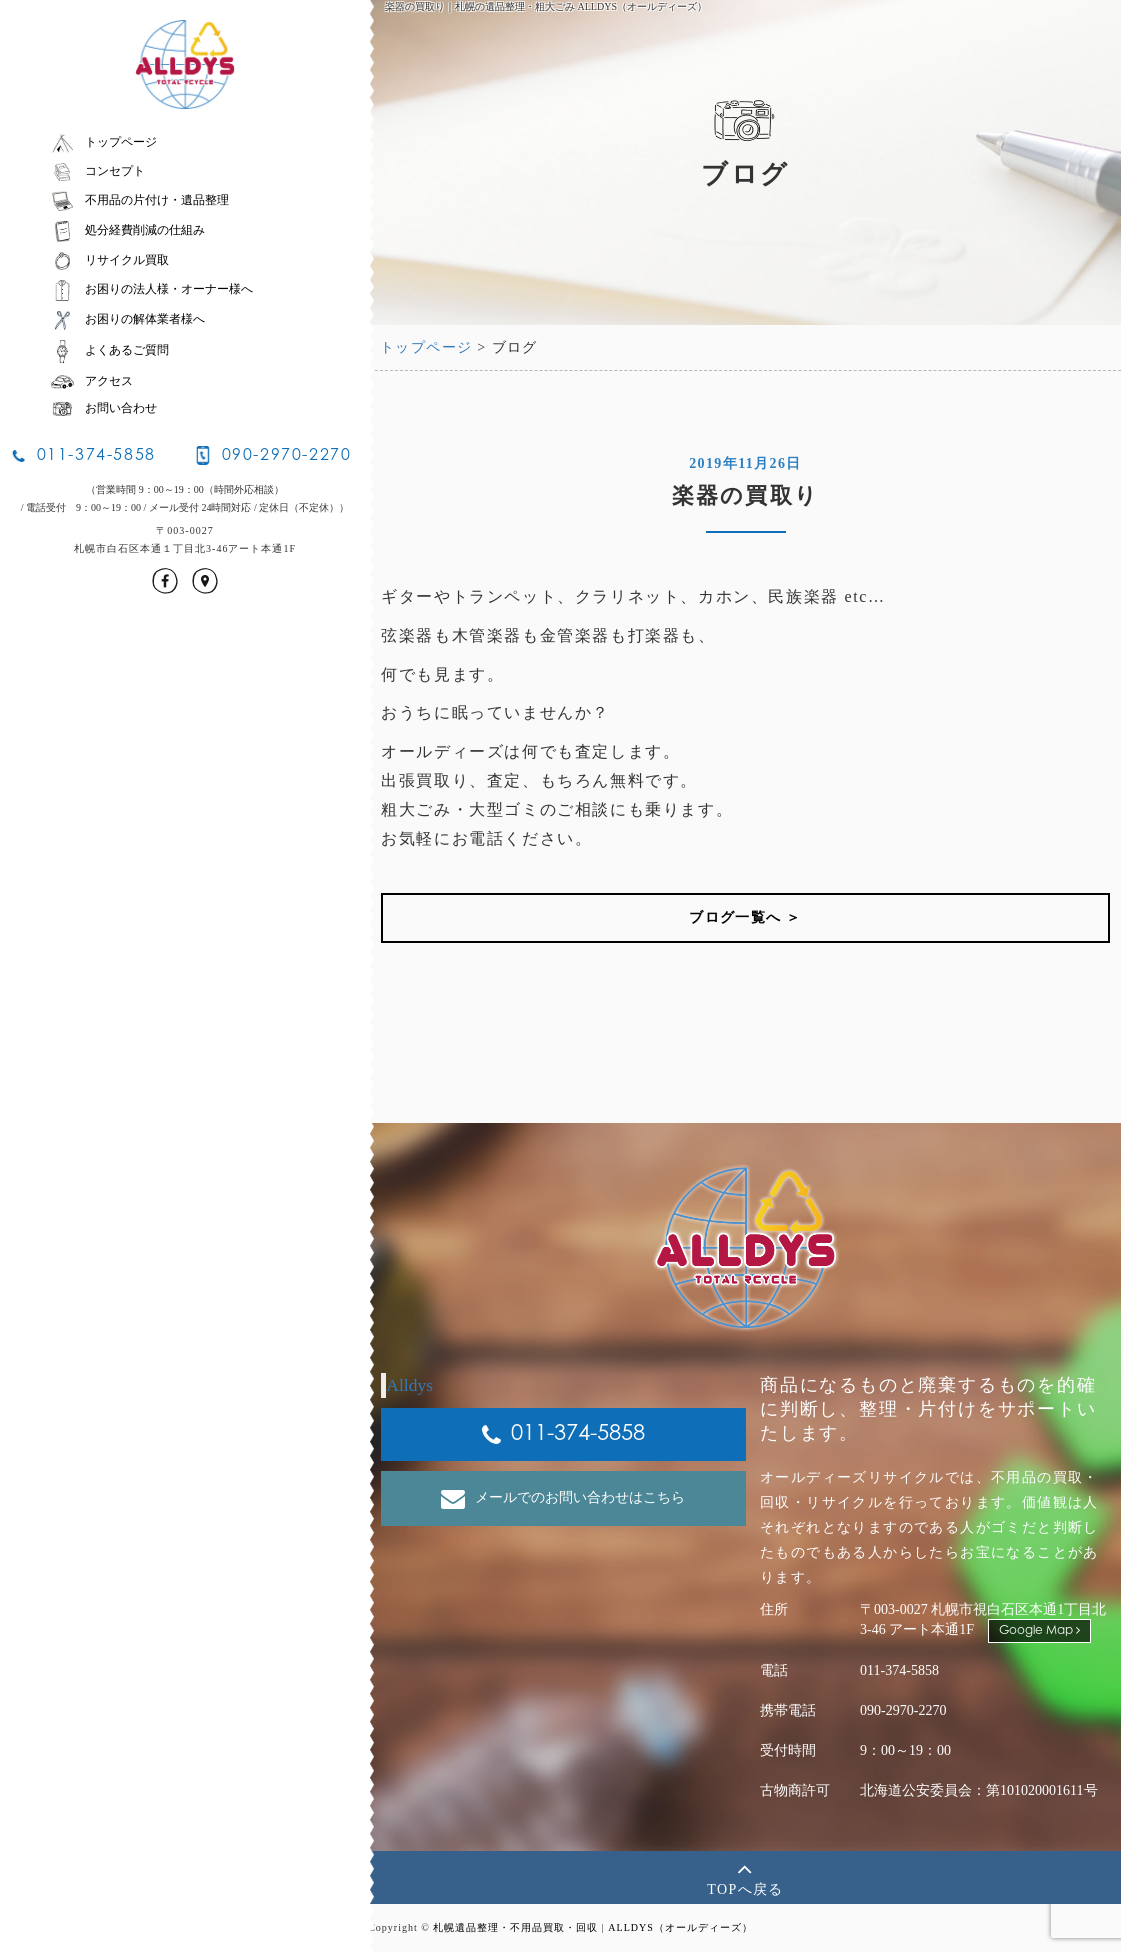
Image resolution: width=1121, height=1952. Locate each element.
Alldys (409, 1385)
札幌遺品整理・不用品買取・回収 (515, 1927)
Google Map (1039, 1630)
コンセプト (97, 171)
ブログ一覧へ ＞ (745, 917)
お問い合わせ (103, 408)
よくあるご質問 (109, 350)
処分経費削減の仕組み (127, 230)
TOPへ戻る (745, 1876)
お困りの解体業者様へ (127, 319)
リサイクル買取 (109, 260)
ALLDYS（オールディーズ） (680, 1927)
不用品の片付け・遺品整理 (139, 200)
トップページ (103, 142)
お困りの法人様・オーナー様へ (151, 289)
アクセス (91, 381)
